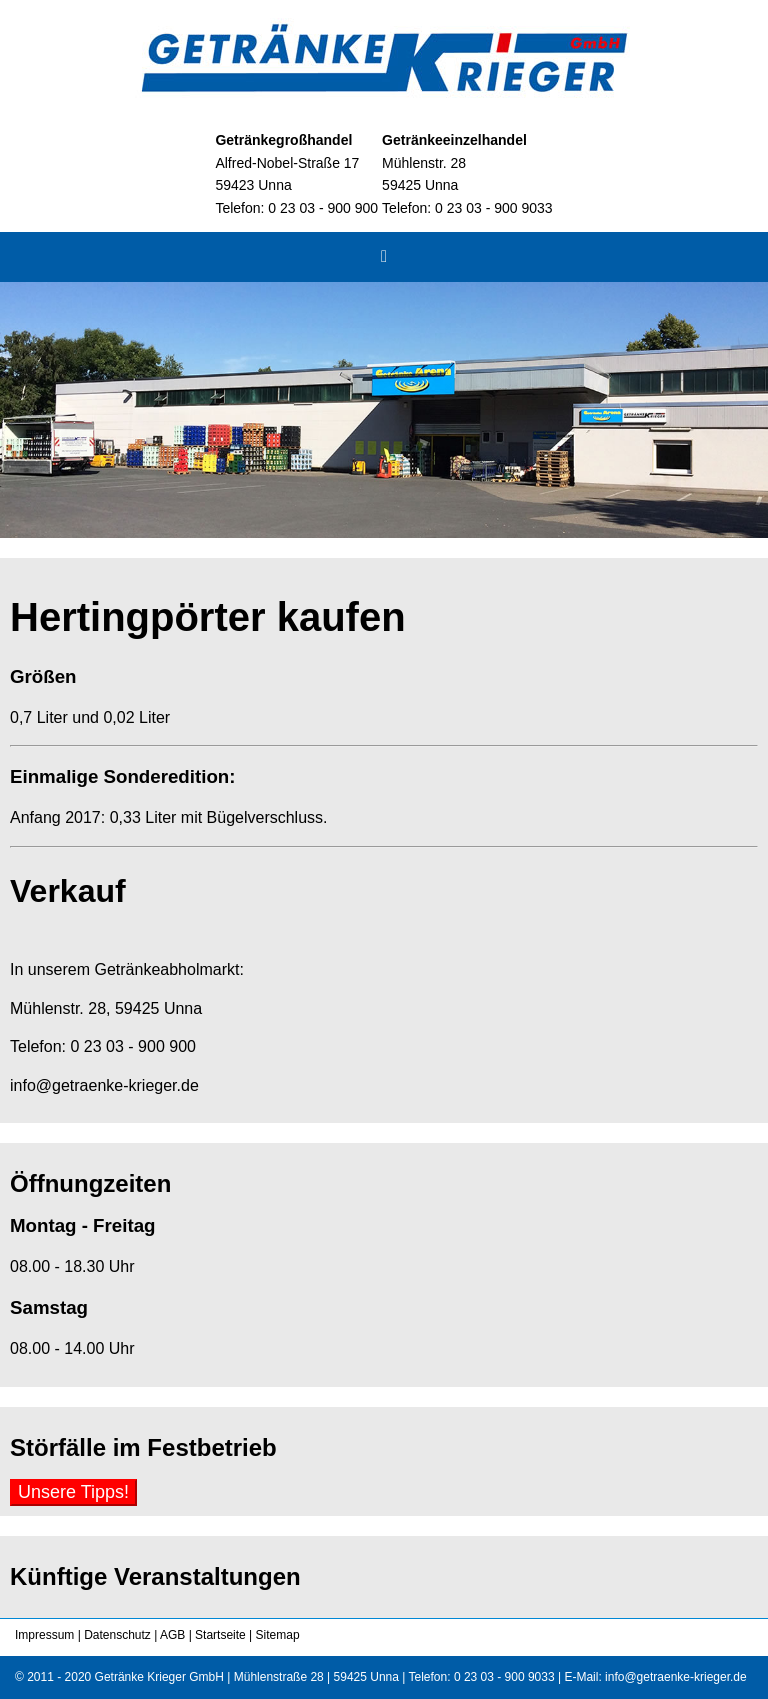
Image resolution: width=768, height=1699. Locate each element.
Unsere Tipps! (73, 1492)
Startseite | (222, 1635)
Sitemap (275, 1635)
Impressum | (48, 1635)
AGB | (174, 1635)
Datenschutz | (119, 1635)
